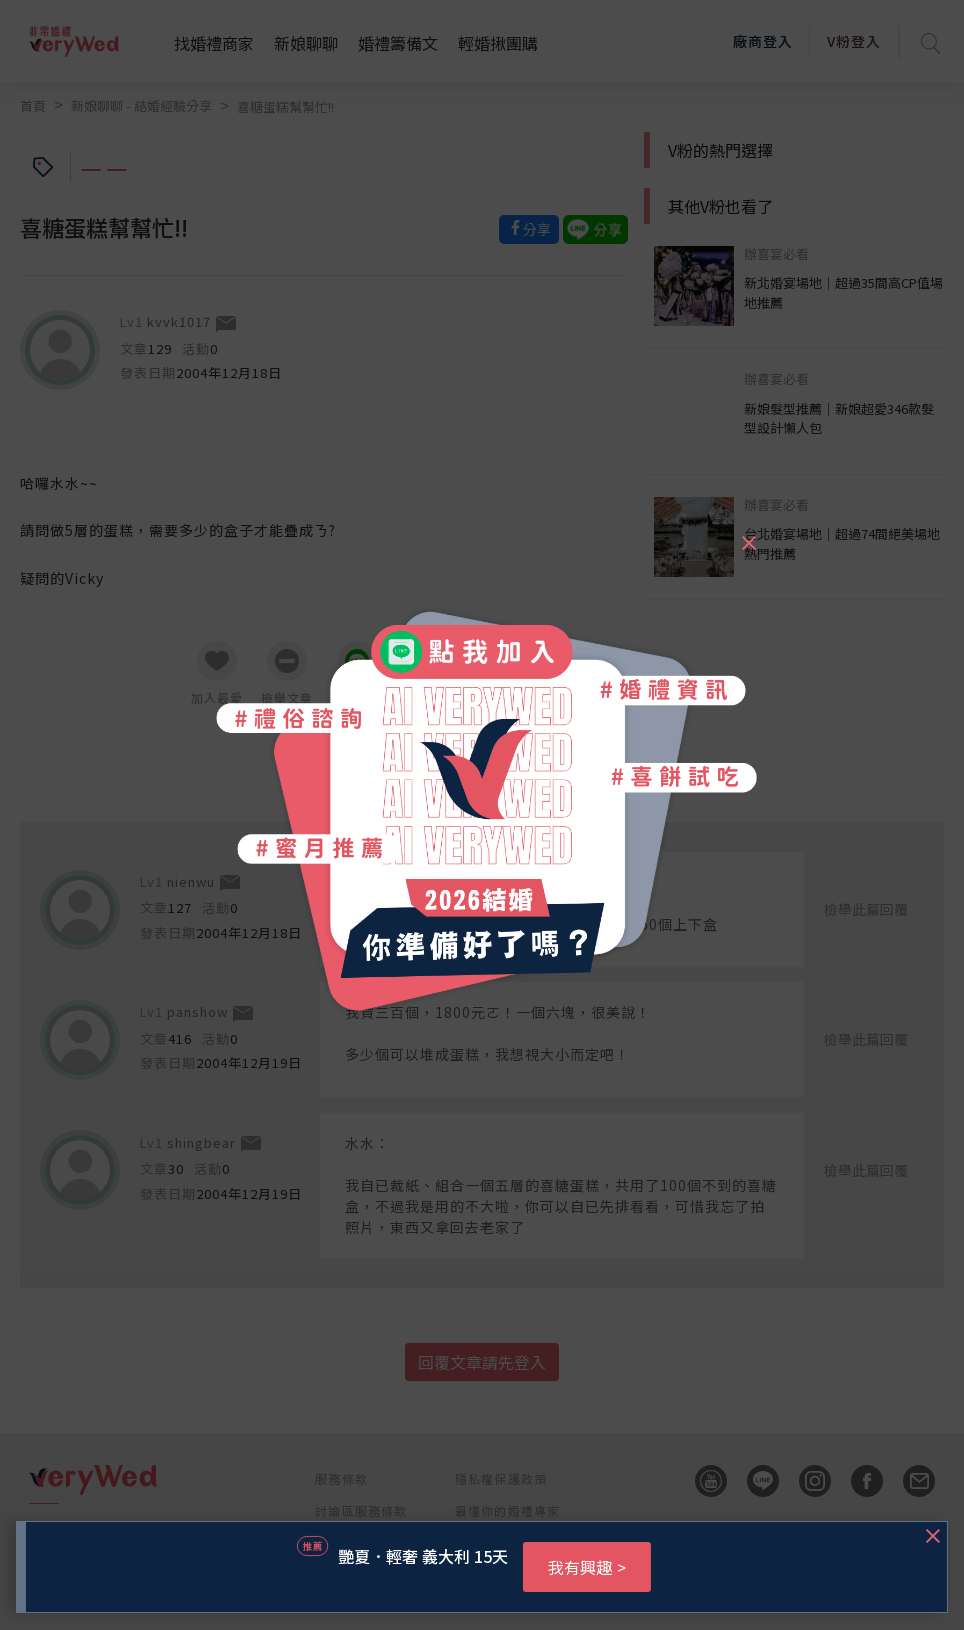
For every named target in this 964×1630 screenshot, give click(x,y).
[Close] (748, 534)
